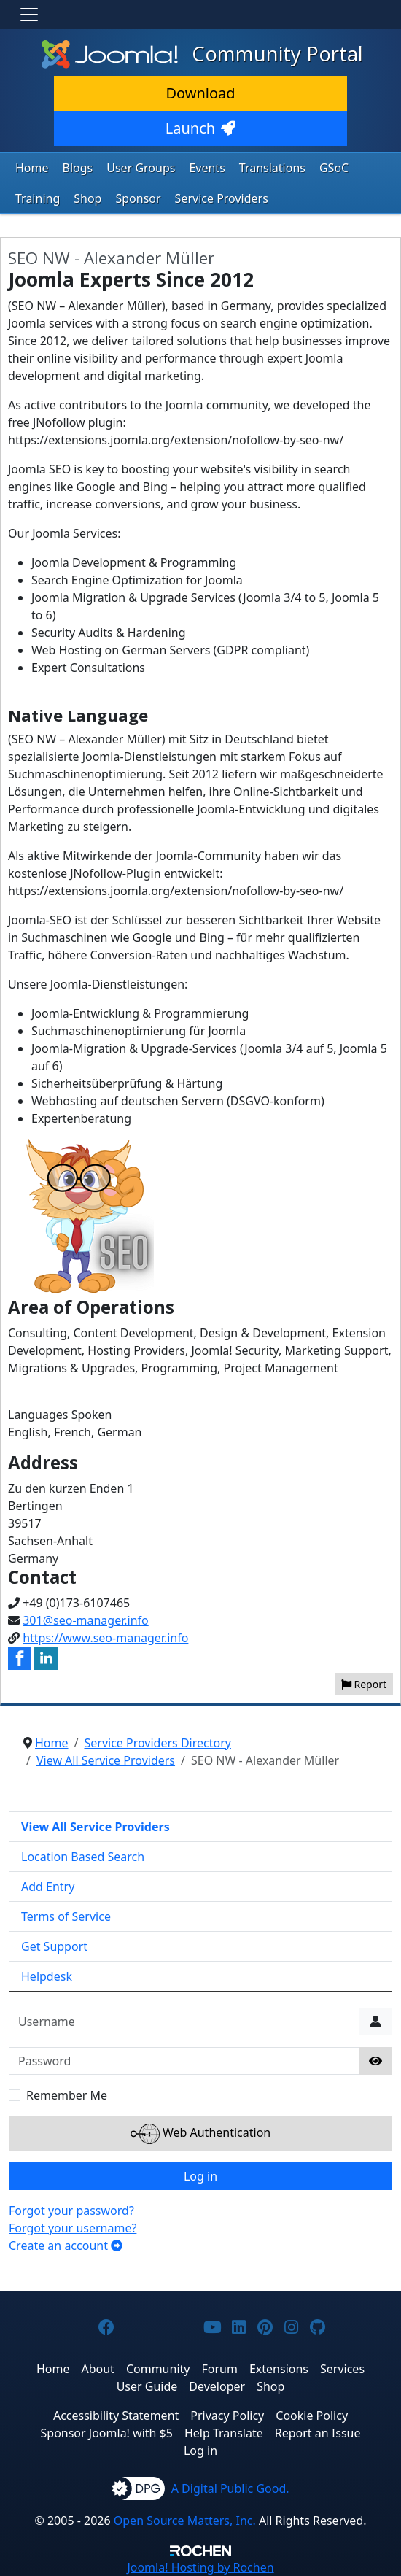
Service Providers (221, 198)
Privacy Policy (227, 2415)
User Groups (140, 168)
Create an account (65, 2245)
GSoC (334, 168)
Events (207, 168)
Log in (200, 2176)
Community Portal (200, 53)
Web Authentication (200, 2133)
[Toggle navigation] (29, 14)
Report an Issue (318, 2433)
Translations (272, 168)
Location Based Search (82, 1857)
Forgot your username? (72, 2228)
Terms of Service (66, 1916)
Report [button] (363, 1684)
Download (200, 93)
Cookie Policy (312, 2415)
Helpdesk (46, 1976)
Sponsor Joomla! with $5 (107, 2433)
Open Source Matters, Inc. (185, 2521)
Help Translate (223, 2433)
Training (37, 198)
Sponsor (137, 198)
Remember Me (66, 2095)
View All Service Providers (95, 1827)
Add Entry (47, 1887)
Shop (87, 198)
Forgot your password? (71, 2210)
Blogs (78, 168)
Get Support (54, 1946)
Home (32, 168)
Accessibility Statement (116, 2415)
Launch (200, 128)
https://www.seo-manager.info (105, 1638)
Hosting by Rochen (200, 2567)
